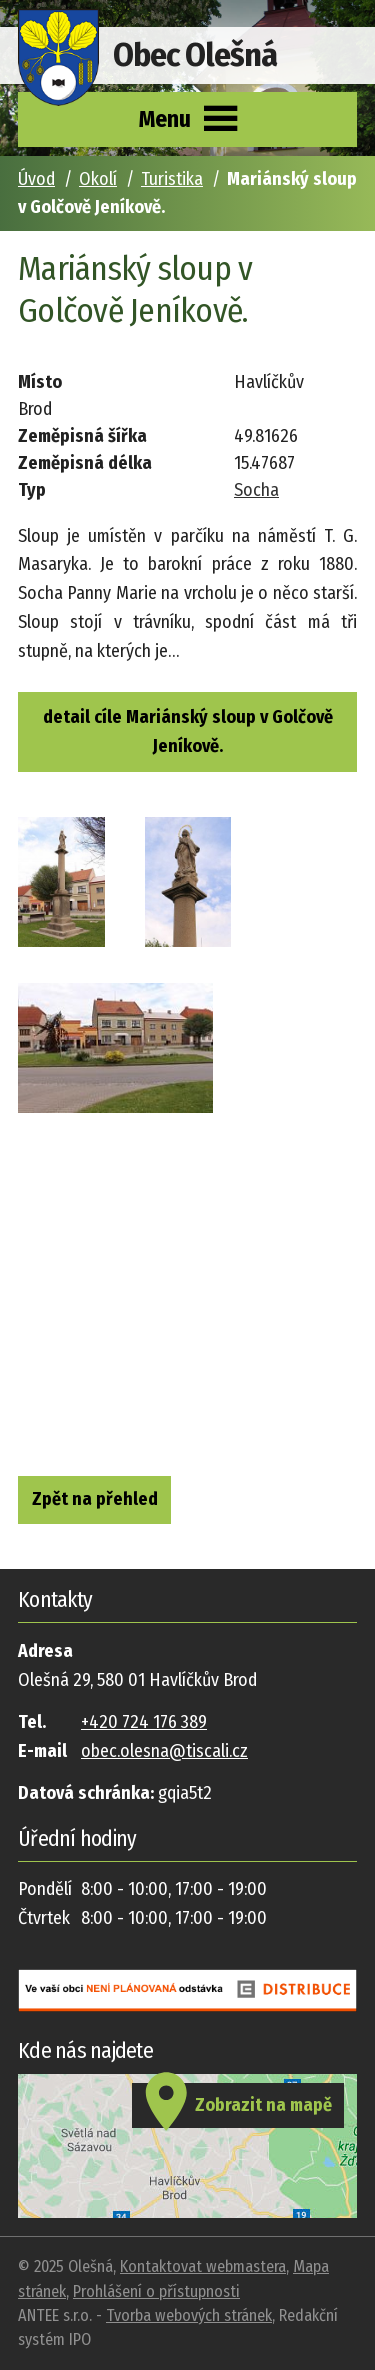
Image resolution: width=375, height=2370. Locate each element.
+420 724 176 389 (144, 1722)
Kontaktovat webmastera (203, 2266)
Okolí (98, 179)
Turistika (172, 179)
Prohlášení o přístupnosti (156, 2291)
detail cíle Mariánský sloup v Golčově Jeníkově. (188, 731)
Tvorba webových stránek (189, 2315)
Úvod (36, 179)
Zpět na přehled (95, 1499)
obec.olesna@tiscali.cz (164, 1751)
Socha (256, 490)
